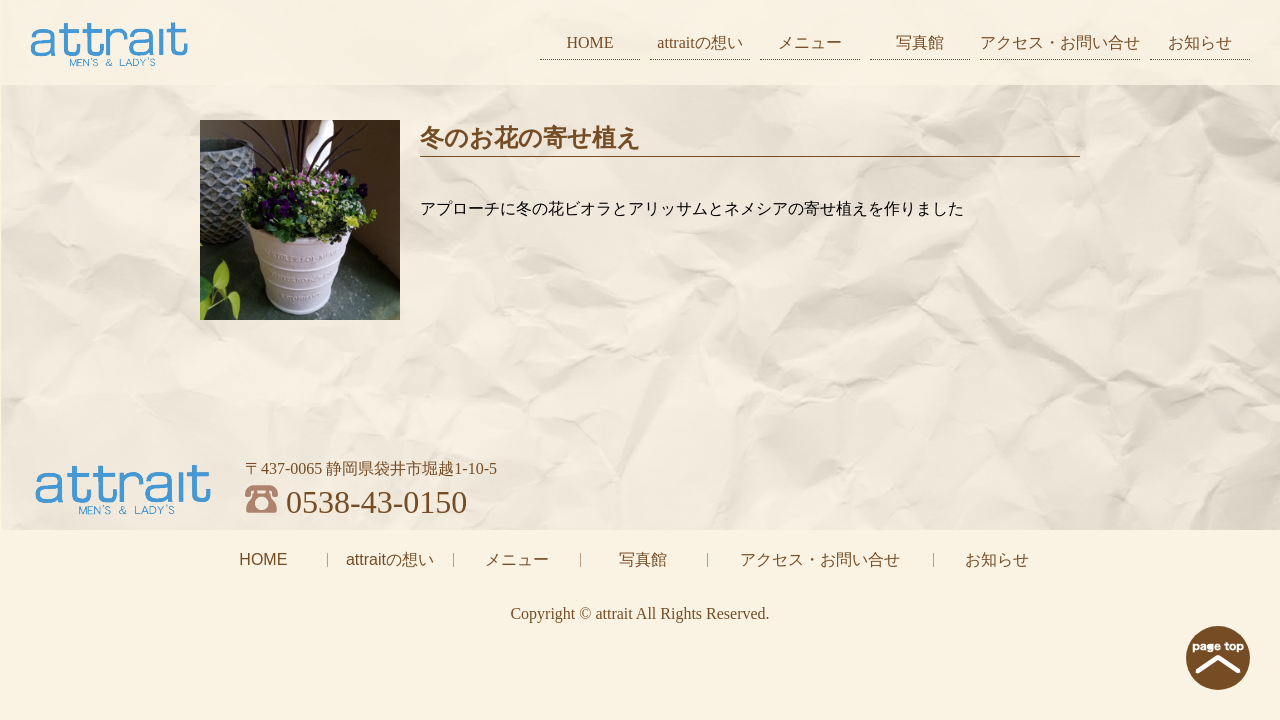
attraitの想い (699, 42)
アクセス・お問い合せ (1060, 42)
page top (1218, 658)
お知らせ (1200, 42)
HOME (589, 42)
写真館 (920, 42)
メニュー (810, 42)
